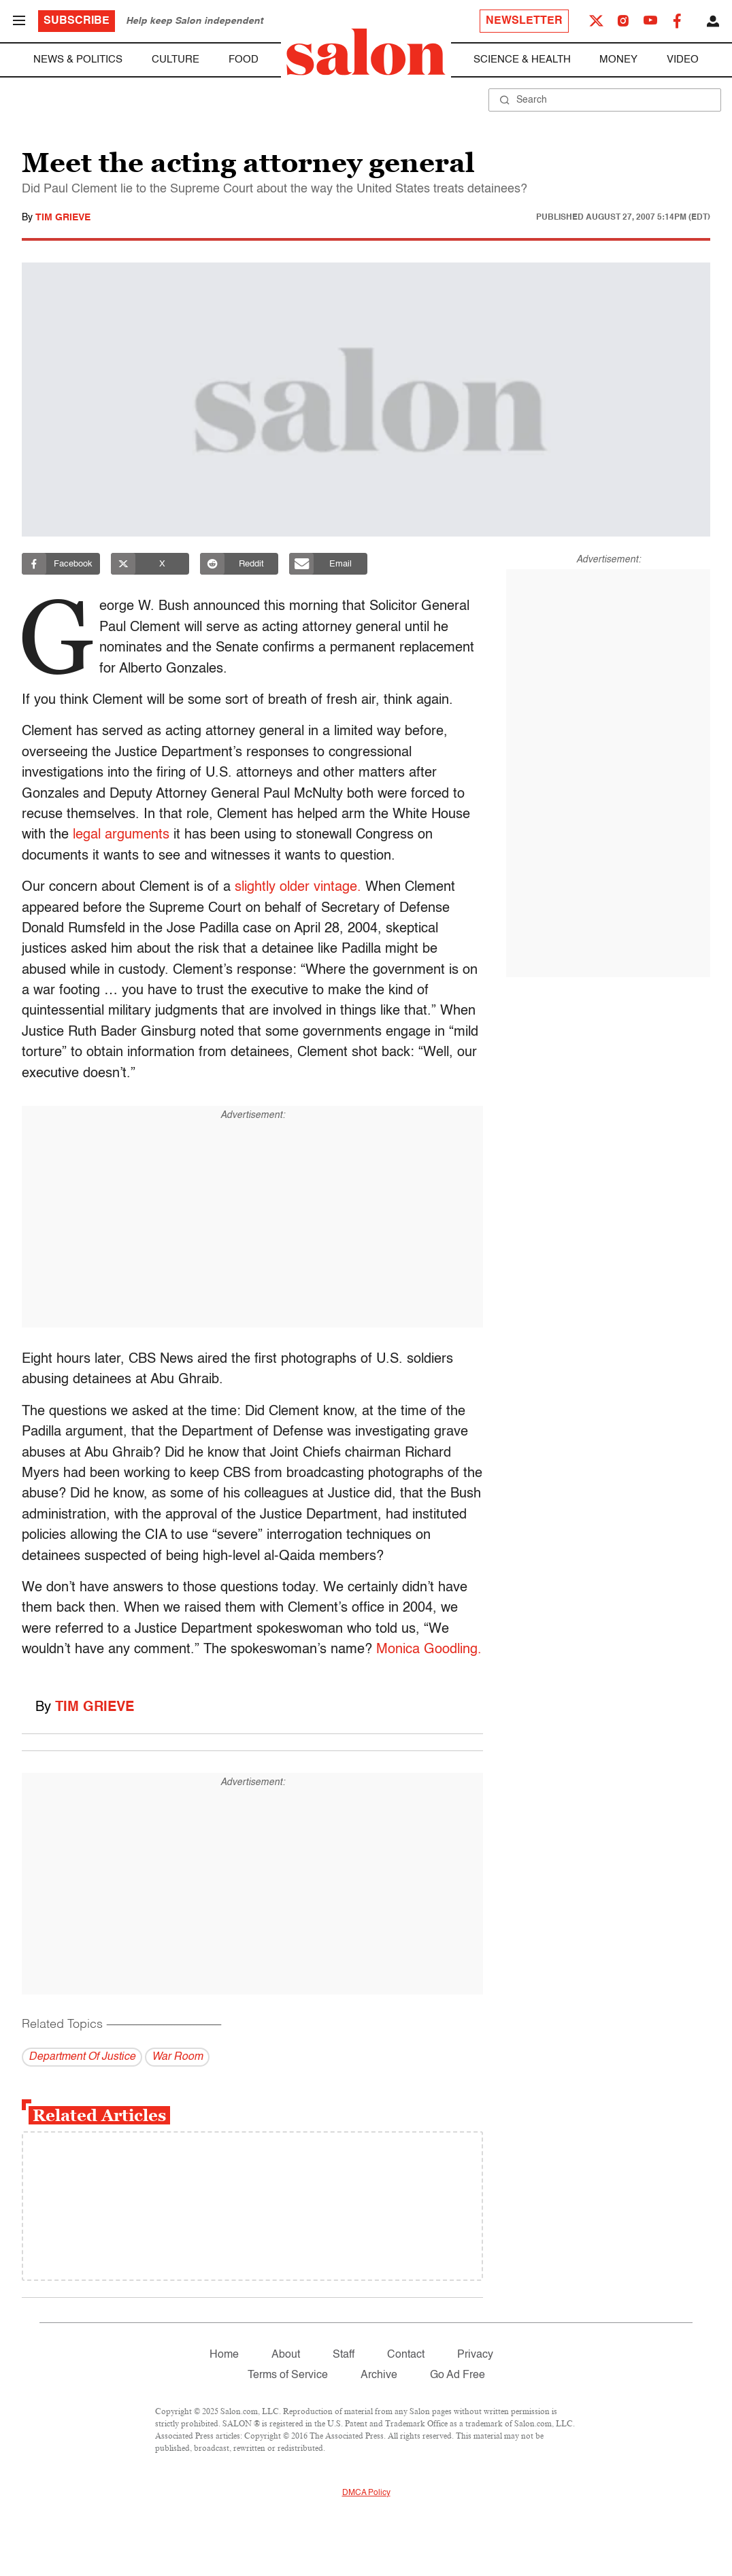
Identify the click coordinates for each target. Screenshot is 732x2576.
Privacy (475, 2355)
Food (244, 59)
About (285, 2355)
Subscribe (77, 21)
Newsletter (524, 21)
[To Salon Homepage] (366, 52)
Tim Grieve (62, 217)
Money (618, 59)
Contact (406, 2355)
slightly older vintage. (298, 887)
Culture (175, 59)
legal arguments (121, 835)
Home (224, 2355)
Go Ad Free (457, 2375)
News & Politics (77, 59)
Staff (343, 2355)
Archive (379, 2375)
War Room (177, 2057)
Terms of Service (288, 2375)
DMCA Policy (366, 2493)
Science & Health (522, 59)
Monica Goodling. (429, 1650)
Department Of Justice (82, 2057)
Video (683, 59)
